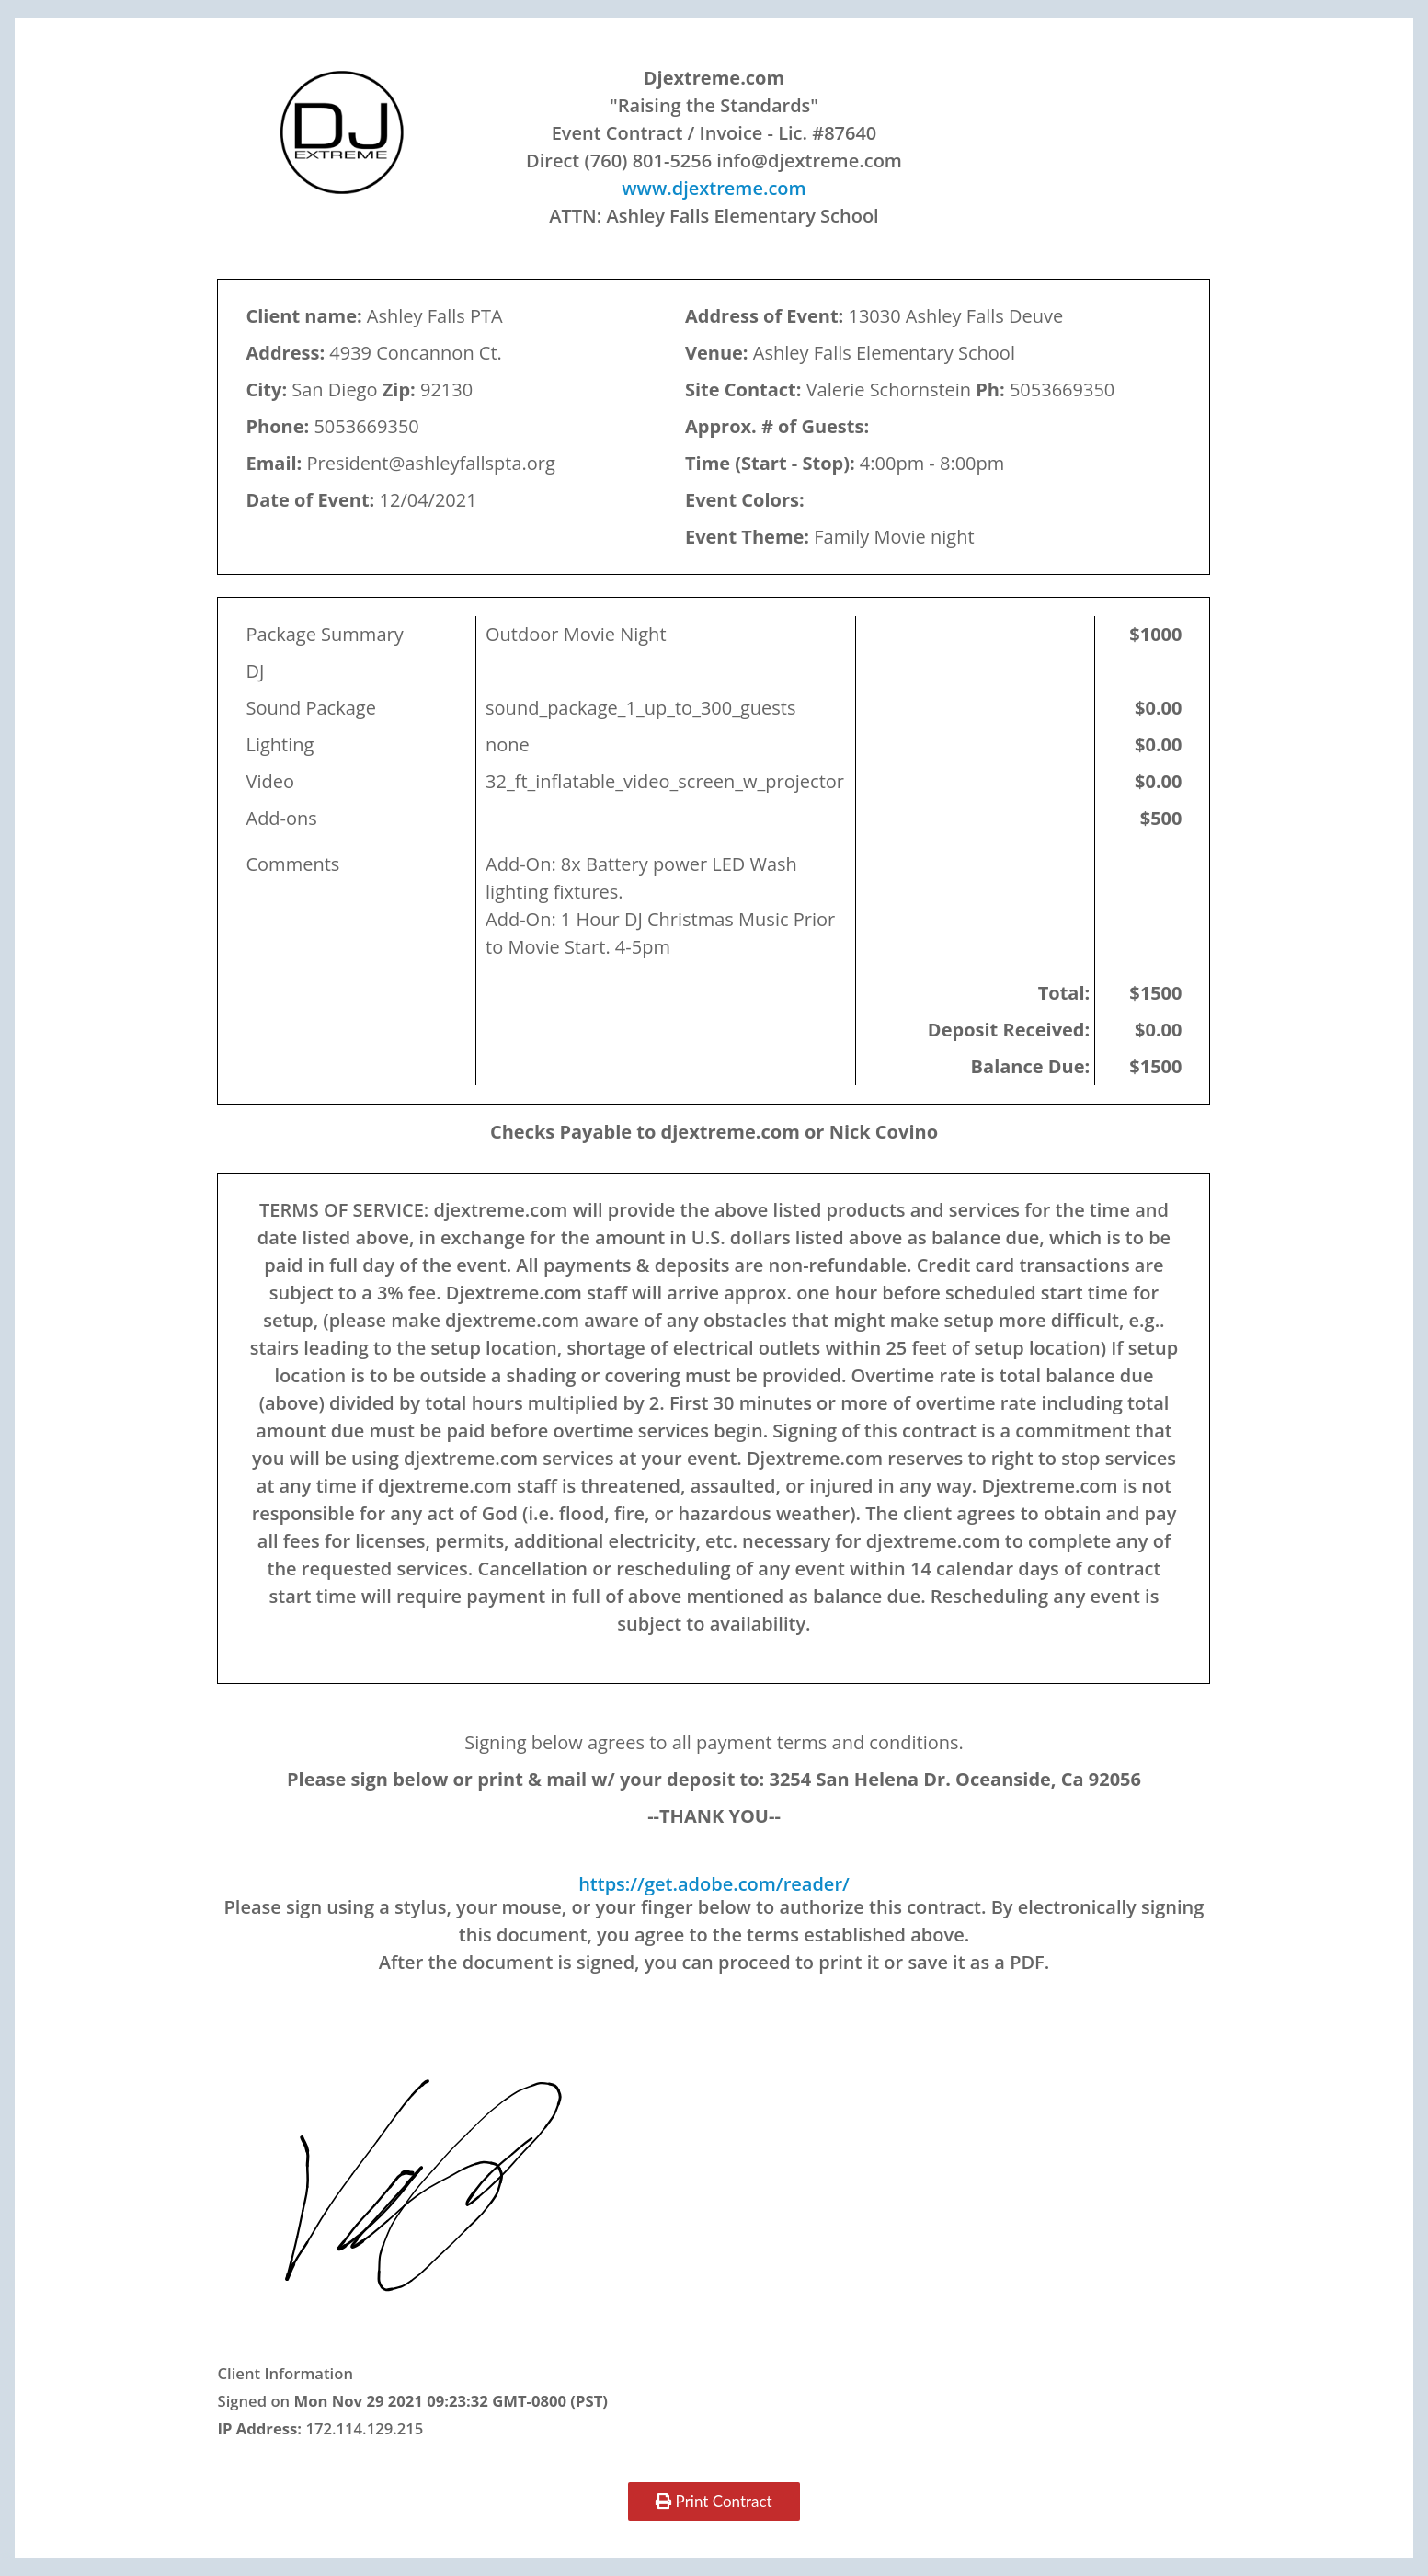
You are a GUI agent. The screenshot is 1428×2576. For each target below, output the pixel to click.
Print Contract (713, 2501)
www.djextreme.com (713, 188)
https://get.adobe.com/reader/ (714, 1884)
